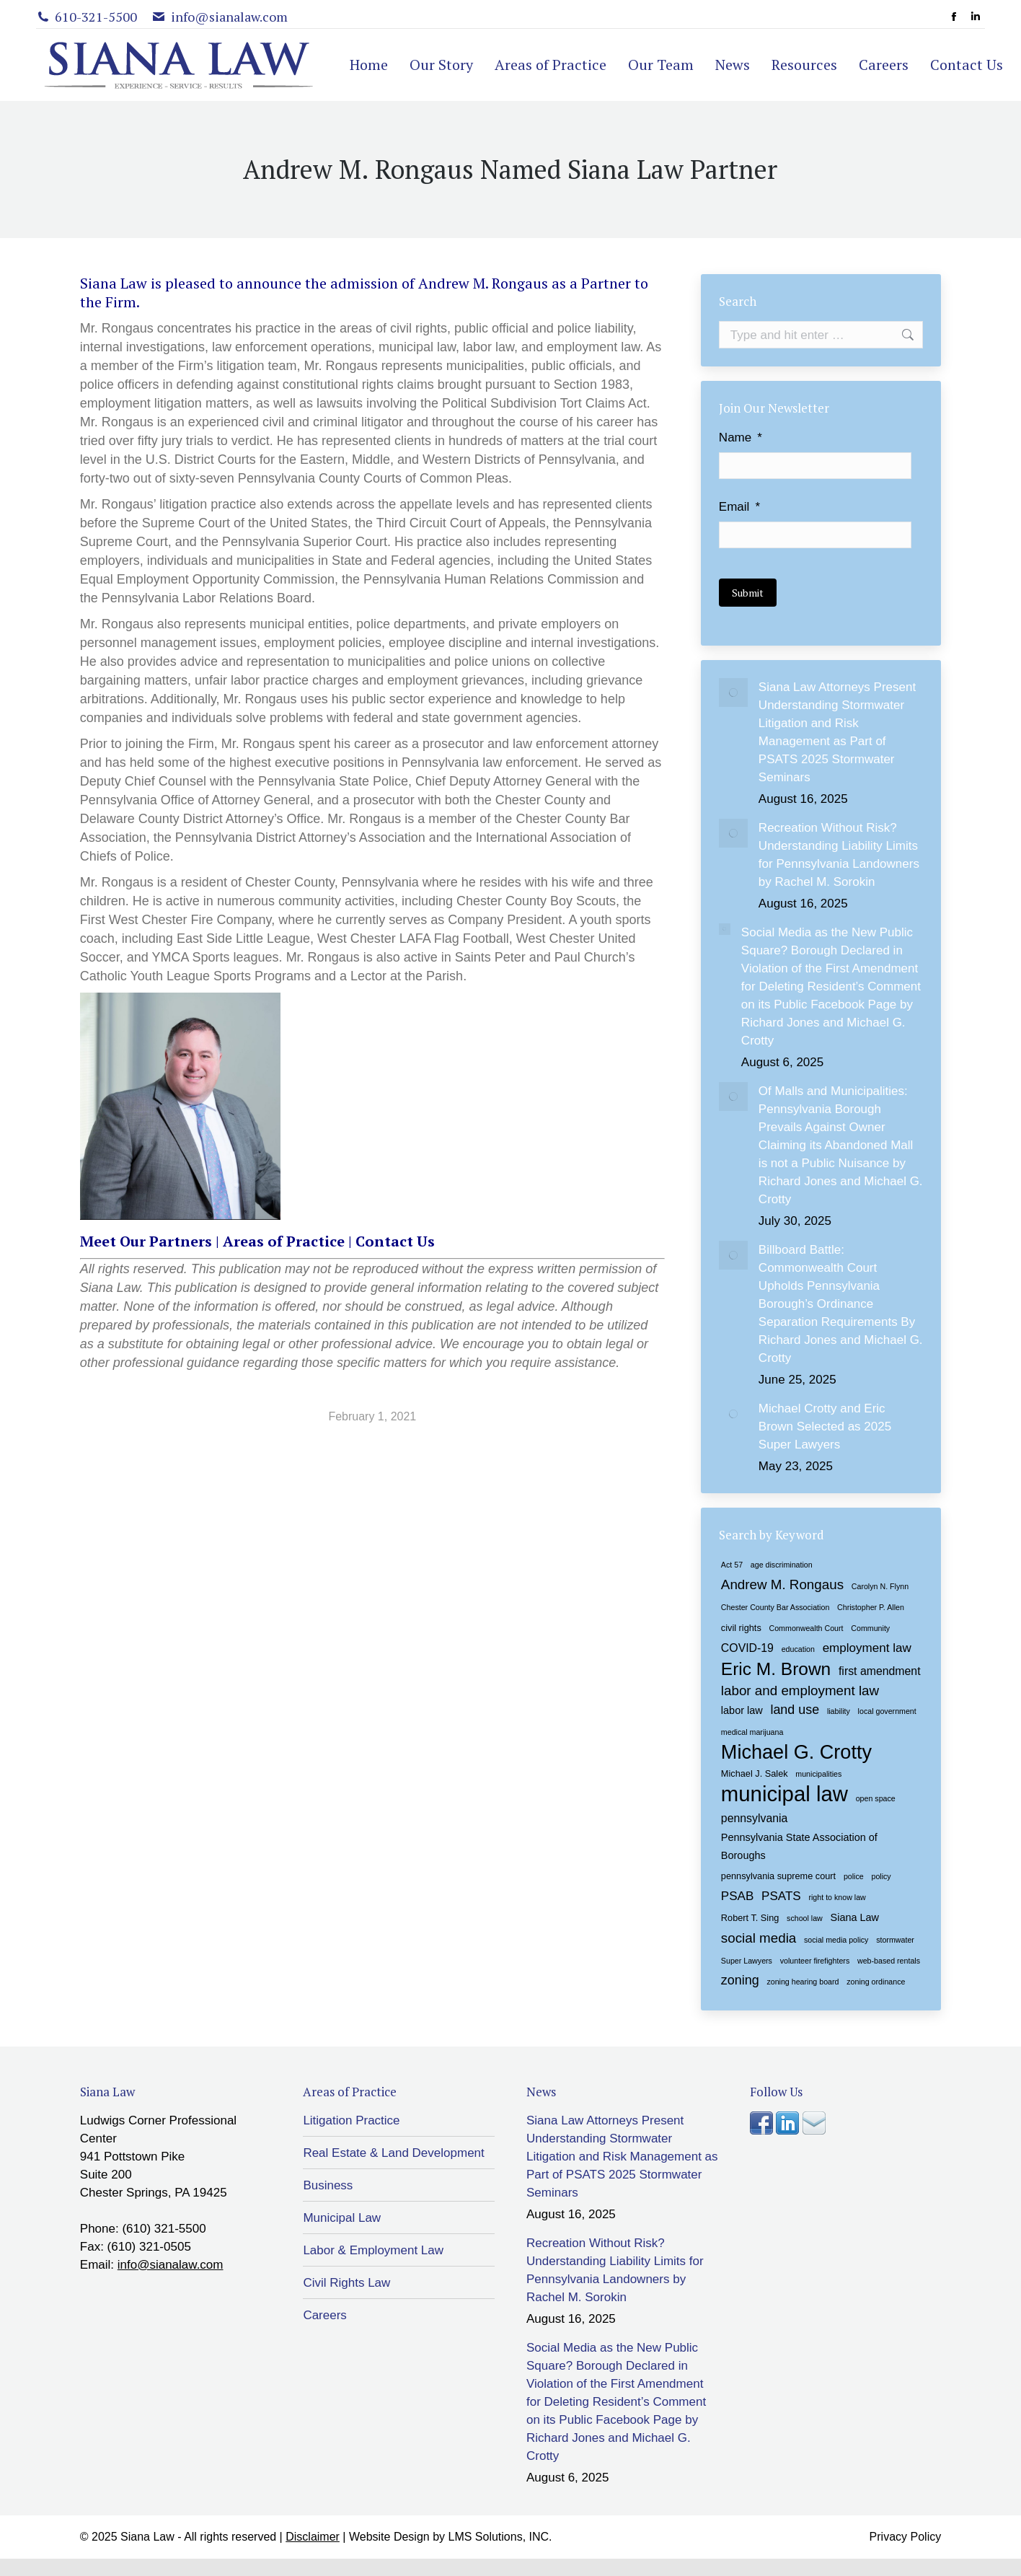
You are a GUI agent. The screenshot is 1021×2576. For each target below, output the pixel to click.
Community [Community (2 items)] (870, 1627)
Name (740, 437)
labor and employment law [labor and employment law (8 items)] (800, 1689)
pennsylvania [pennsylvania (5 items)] (754, 1817)
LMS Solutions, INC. (500, 2536)
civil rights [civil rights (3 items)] (741, 1627)
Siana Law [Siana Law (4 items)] (855, 1916)
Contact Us (395, 1241)
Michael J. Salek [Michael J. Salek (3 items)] (754, 1772)
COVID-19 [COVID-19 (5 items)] (747, 1647)
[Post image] (733, 691)
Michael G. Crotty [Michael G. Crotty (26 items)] (796, 1751)
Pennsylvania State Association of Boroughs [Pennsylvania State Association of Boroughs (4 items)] (799, 1845)
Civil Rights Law (346, 2282)
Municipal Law (342, 2217)
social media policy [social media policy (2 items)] (836, 1939)
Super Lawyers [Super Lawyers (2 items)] (746, 1960)
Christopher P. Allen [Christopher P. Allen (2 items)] (870, 1606)
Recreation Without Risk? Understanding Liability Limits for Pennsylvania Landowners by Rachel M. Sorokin (839, 854)
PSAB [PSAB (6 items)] (737, 1895)
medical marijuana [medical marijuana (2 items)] (752, 1731)
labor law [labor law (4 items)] (742, 1709)
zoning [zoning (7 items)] (740, 1979)
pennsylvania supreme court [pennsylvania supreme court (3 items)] (778, 1875)
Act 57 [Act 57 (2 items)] (732, 1564)
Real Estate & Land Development (393, 2152)
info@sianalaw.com (171, 2264)
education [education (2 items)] (798, 1648)
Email (739, 507)
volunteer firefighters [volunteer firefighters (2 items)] (815, 1960)
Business (328, 2185)
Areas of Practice (284, 1241)
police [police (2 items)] (854, 1875)
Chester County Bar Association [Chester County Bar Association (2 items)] (775, 1606)
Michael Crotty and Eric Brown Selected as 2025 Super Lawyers (825, 1426)
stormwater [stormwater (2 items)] (895, 1939)
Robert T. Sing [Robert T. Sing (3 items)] (750, 1917)
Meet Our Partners (146, 1241)
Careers (324, 2314)
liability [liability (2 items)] (838, 1710)
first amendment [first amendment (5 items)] (880, 1670)
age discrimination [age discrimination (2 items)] (782, 1564)
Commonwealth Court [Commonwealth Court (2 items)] (806, 1627)
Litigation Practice (351, 2120)
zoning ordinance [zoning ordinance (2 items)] (876, 1981)
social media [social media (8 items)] (758, 1937)
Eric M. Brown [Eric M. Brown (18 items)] (776, 1668)
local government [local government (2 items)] (887, 1710)
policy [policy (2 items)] (880, 1875)
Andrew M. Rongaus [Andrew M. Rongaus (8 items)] (782, 1583)
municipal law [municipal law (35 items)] (784, 1793)
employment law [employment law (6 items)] (867, 1647)
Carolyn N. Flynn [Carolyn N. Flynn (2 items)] (880, 1585)
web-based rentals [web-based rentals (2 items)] (888, 1960)
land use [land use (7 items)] (794, 1709)
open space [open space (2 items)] (876, 1797)
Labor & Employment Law (373, 2249)
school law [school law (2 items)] (805, 1917)
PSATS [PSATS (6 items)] (781, 1895)
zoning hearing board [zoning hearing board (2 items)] (802, 1981)
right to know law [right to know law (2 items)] (836, 1896)
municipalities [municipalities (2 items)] (818, 1773)
